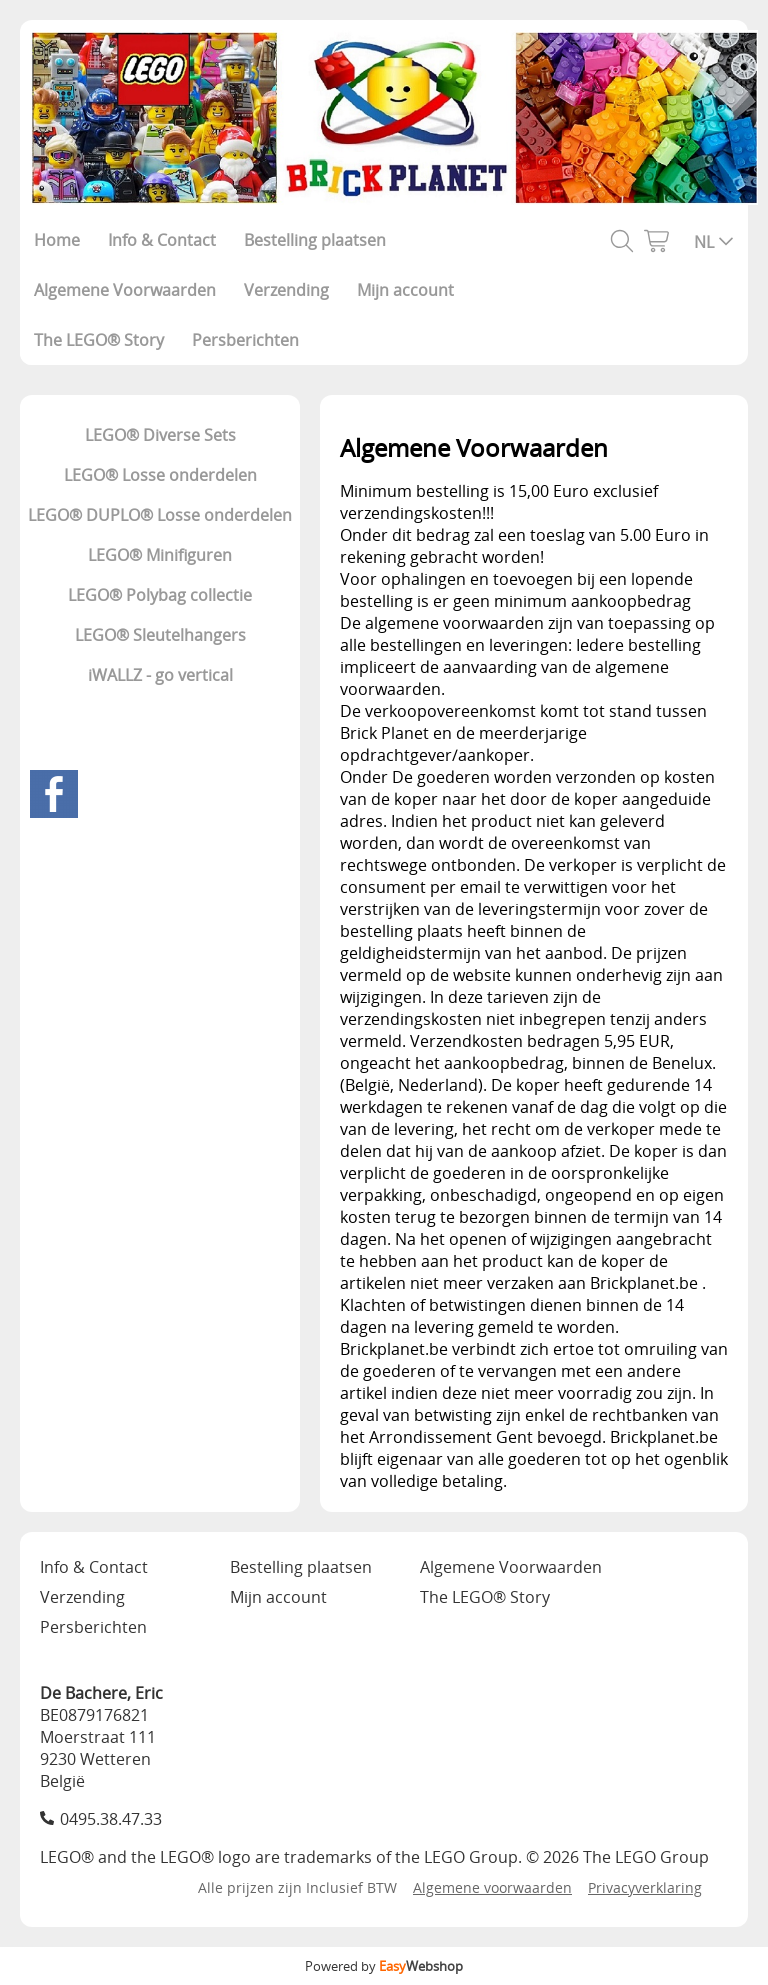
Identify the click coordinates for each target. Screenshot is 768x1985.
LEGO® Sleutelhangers (160, 635)
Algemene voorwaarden (492, 1887)
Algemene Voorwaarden (125, 290)
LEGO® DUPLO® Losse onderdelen (160, 515)
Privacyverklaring (645, 1887)
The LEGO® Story (99, 340)
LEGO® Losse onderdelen (160, 475)
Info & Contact (162, 240)
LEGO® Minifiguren (160, 555)
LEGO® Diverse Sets (160, 435)
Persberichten (245, 340)
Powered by (384, 1966)
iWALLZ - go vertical (160, 675)
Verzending (286, 290)
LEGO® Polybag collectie (160, 595)
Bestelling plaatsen (315, 240)
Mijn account (405, 290)
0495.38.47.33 (111, 1819)
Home (57, 240)
